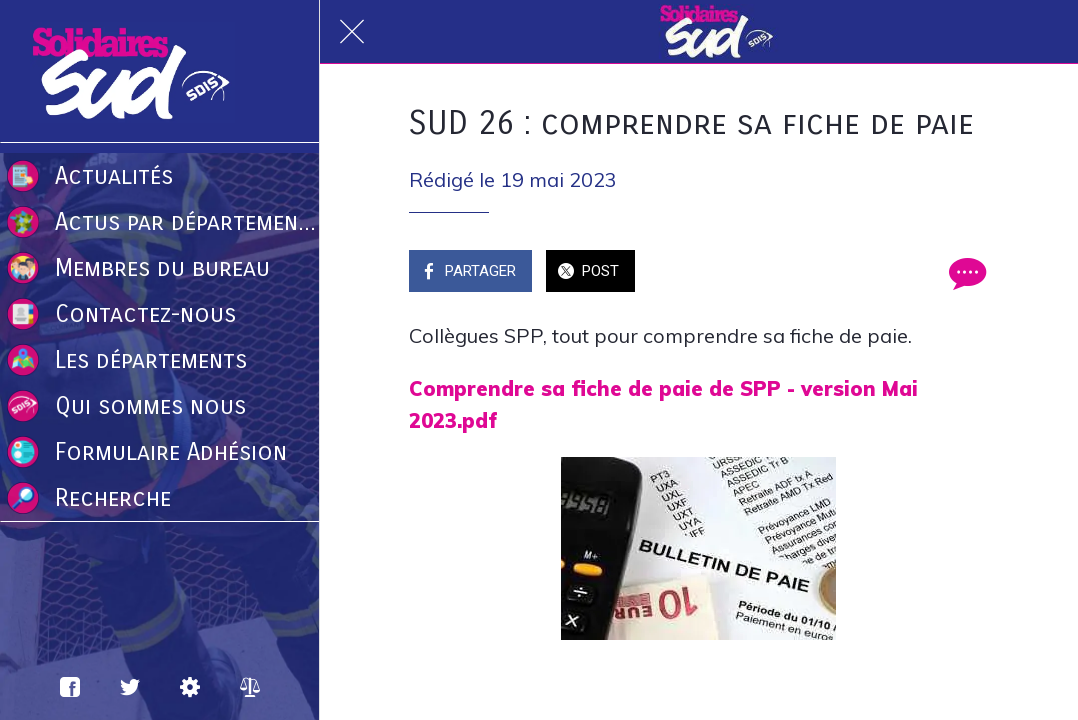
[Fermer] (352, 32)
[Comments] (965, 273)
